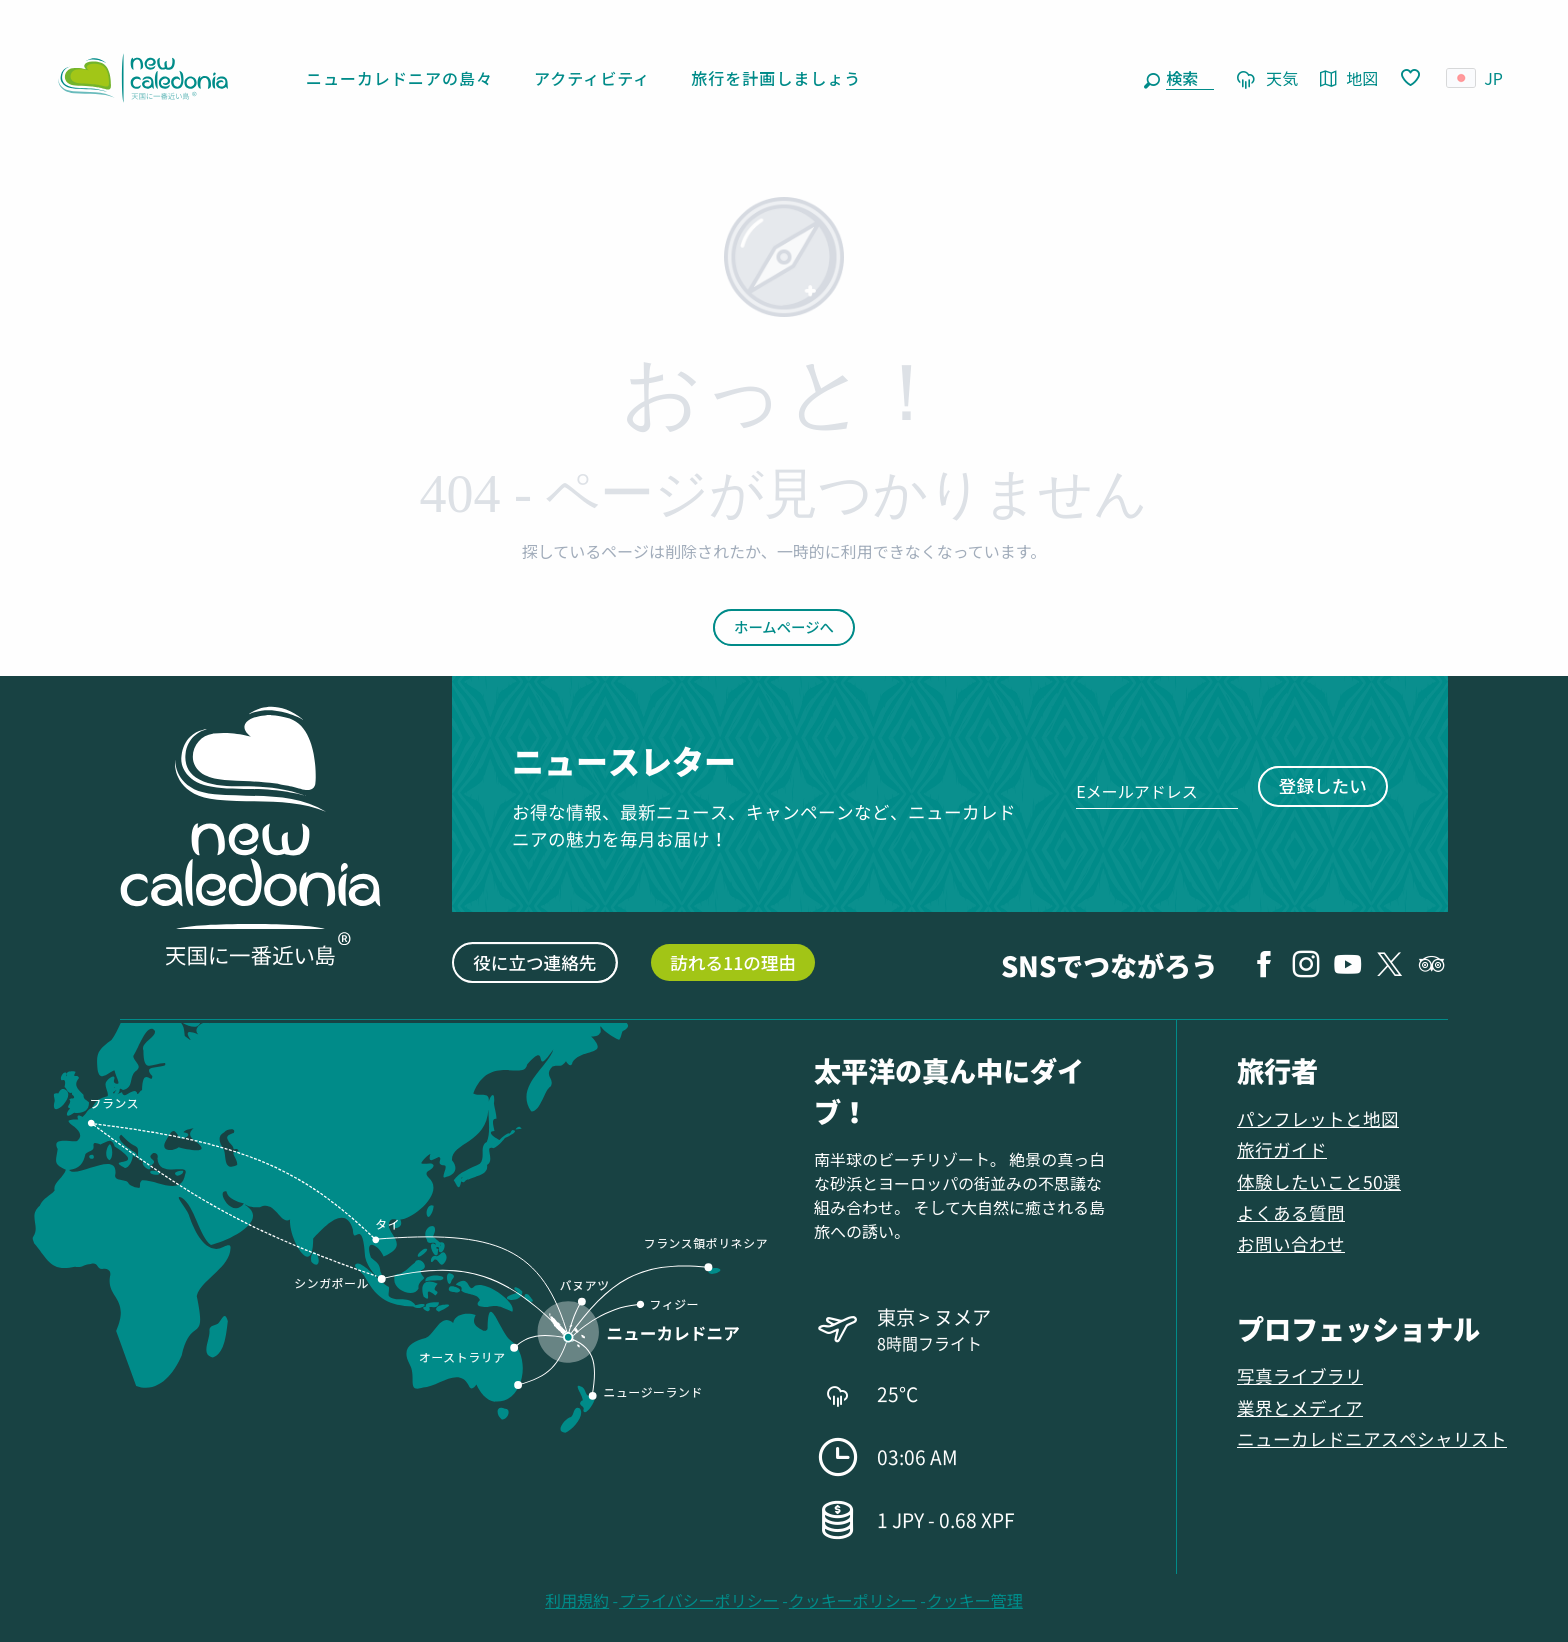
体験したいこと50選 (1319, 1181)
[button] (1186, 78)
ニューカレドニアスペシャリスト (1372, 1438)
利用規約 (577, 1600)
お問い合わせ (1291, 1243)
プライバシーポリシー (699, 1600)
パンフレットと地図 (1318, 1118)
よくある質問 (1291, 1212)
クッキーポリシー (853, 1600)
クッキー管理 (975, 1600)
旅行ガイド (1282, 1149)
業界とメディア (1300, 1407)
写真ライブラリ (1300, 1375)
